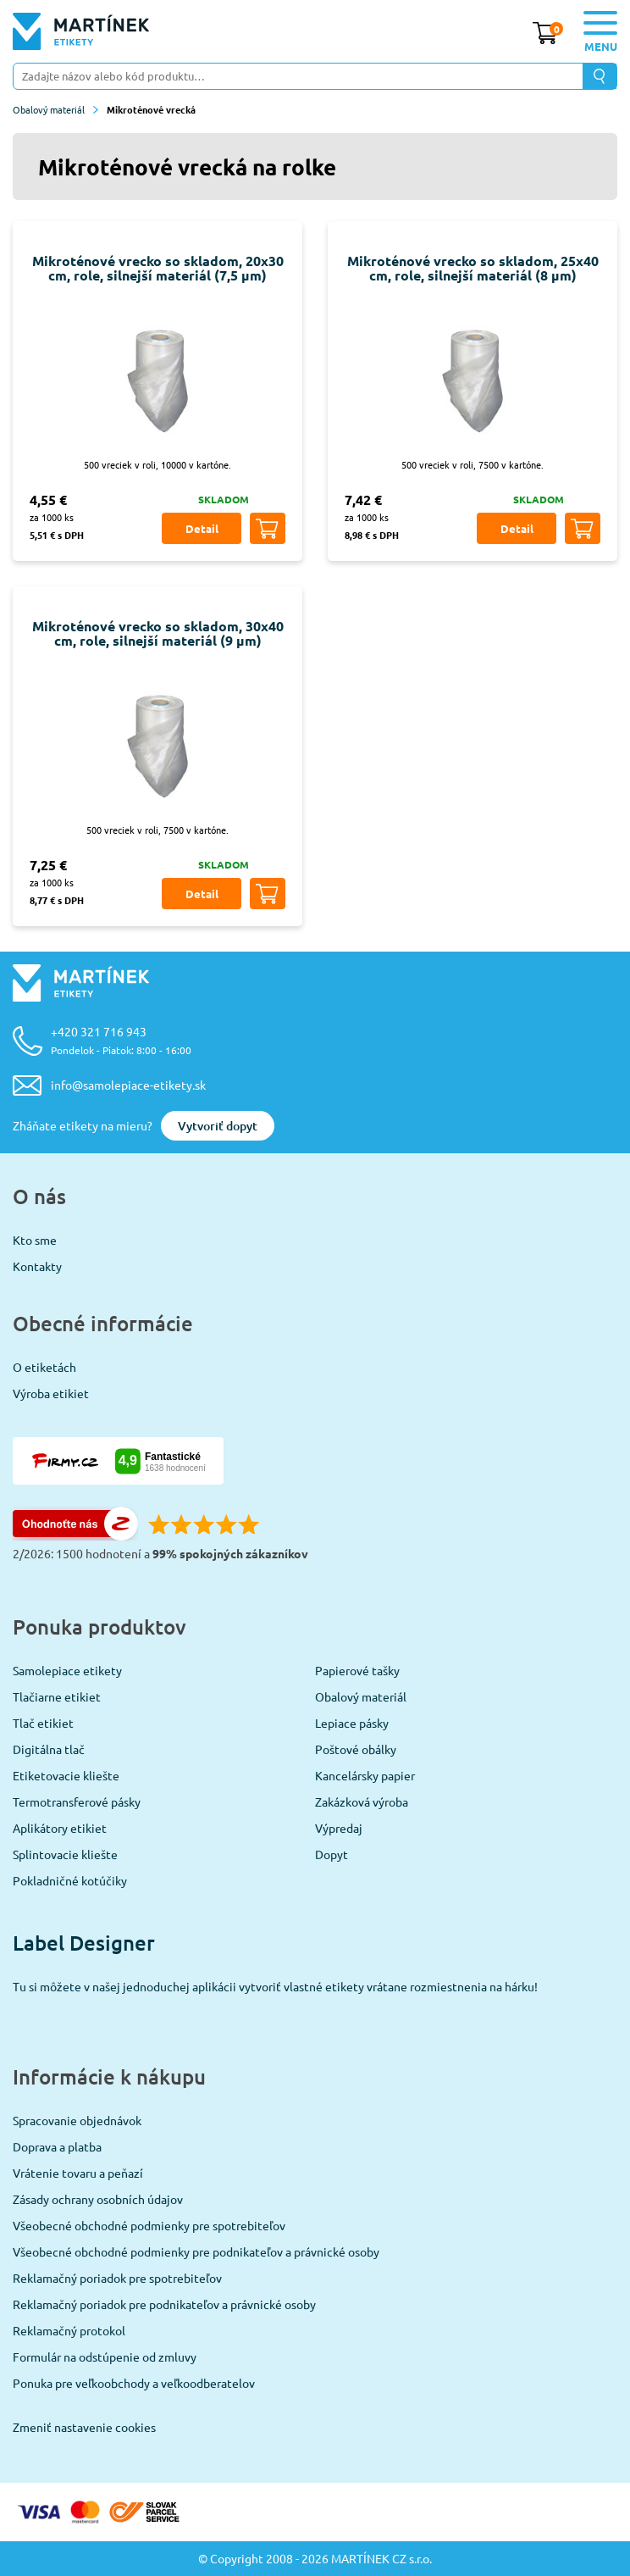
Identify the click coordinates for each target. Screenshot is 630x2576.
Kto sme (35, 1239)
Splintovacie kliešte (65, 1854)
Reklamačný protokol (69, 2330)
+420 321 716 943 (121, 1040)
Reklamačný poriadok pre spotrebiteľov (117, 2277)
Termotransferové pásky (77, 1801)
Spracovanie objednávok (77, 2120)
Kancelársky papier (365, 1775)
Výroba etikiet (51, 1393)
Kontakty (37, 1266)
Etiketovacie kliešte (66, 1775)
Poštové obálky (355, 1749)
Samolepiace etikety (67, 1670)
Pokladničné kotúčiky (70, 1880)
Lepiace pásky (352, 1722)
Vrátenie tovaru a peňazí (78, 2172)
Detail (201, 528)
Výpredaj (338, 1827)
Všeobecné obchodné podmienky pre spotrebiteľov (149, 2225)
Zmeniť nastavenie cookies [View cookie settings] (84, 2426)
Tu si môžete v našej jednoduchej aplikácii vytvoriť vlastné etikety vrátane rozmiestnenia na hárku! (275, 1986)
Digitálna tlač (49, 1749)
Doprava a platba (57, 2146)
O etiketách (44, 1366)
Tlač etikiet (43, 1722)
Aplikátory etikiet (60, 1827)
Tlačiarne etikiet (57, 1696)
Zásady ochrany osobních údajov (98, 2199)
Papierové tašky (357, 1670)
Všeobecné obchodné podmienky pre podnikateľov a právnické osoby (196, 2251)
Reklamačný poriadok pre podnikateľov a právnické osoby (164, 2304)
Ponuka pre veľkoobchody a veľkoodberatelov (134, 2382)
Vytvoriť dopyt (217, 1126)
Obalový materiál (55, 109)
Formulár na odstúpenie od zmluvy (104, 2356)
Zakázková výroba (361, 1801)
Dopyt (331, 1854)
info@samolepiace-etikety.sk (128, 1084)
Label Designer (84, 1942)
